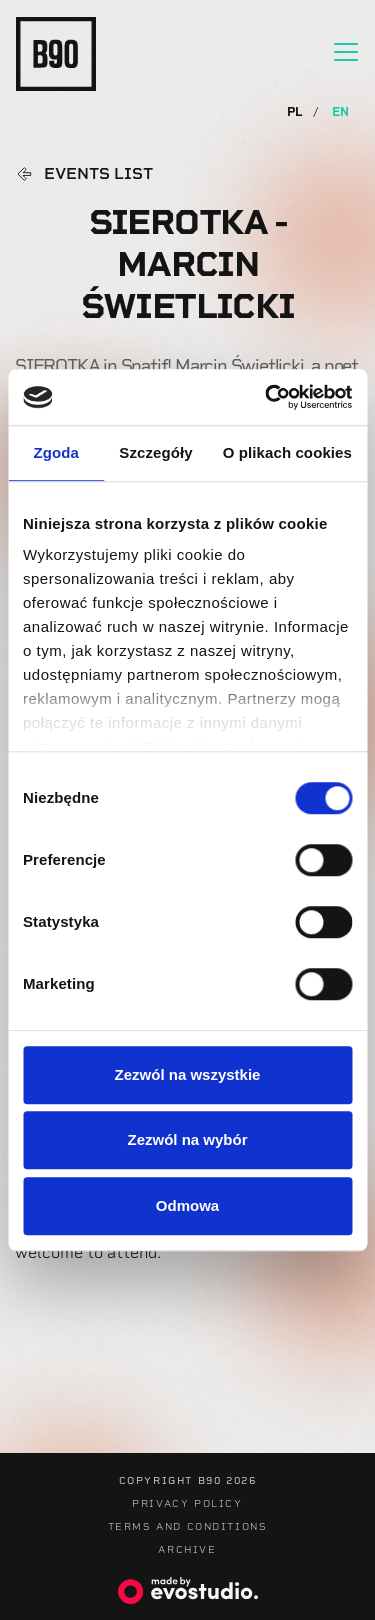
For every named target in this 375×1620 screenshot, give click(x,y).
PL (296, 112)
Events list (98, 174)
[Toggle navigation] (346, 52)
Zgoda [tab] (56, 452)
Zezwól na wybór (187, 1139)
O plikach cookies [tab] (287, 452)
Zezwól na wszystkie (188, 1074)
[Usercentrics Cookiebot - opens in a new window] (267, 397)
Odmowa (187, 1205)
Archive (187, 1549)
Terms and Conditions (188, 1526)
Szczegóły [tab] (155, 452)
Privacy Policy (187, 1503)
